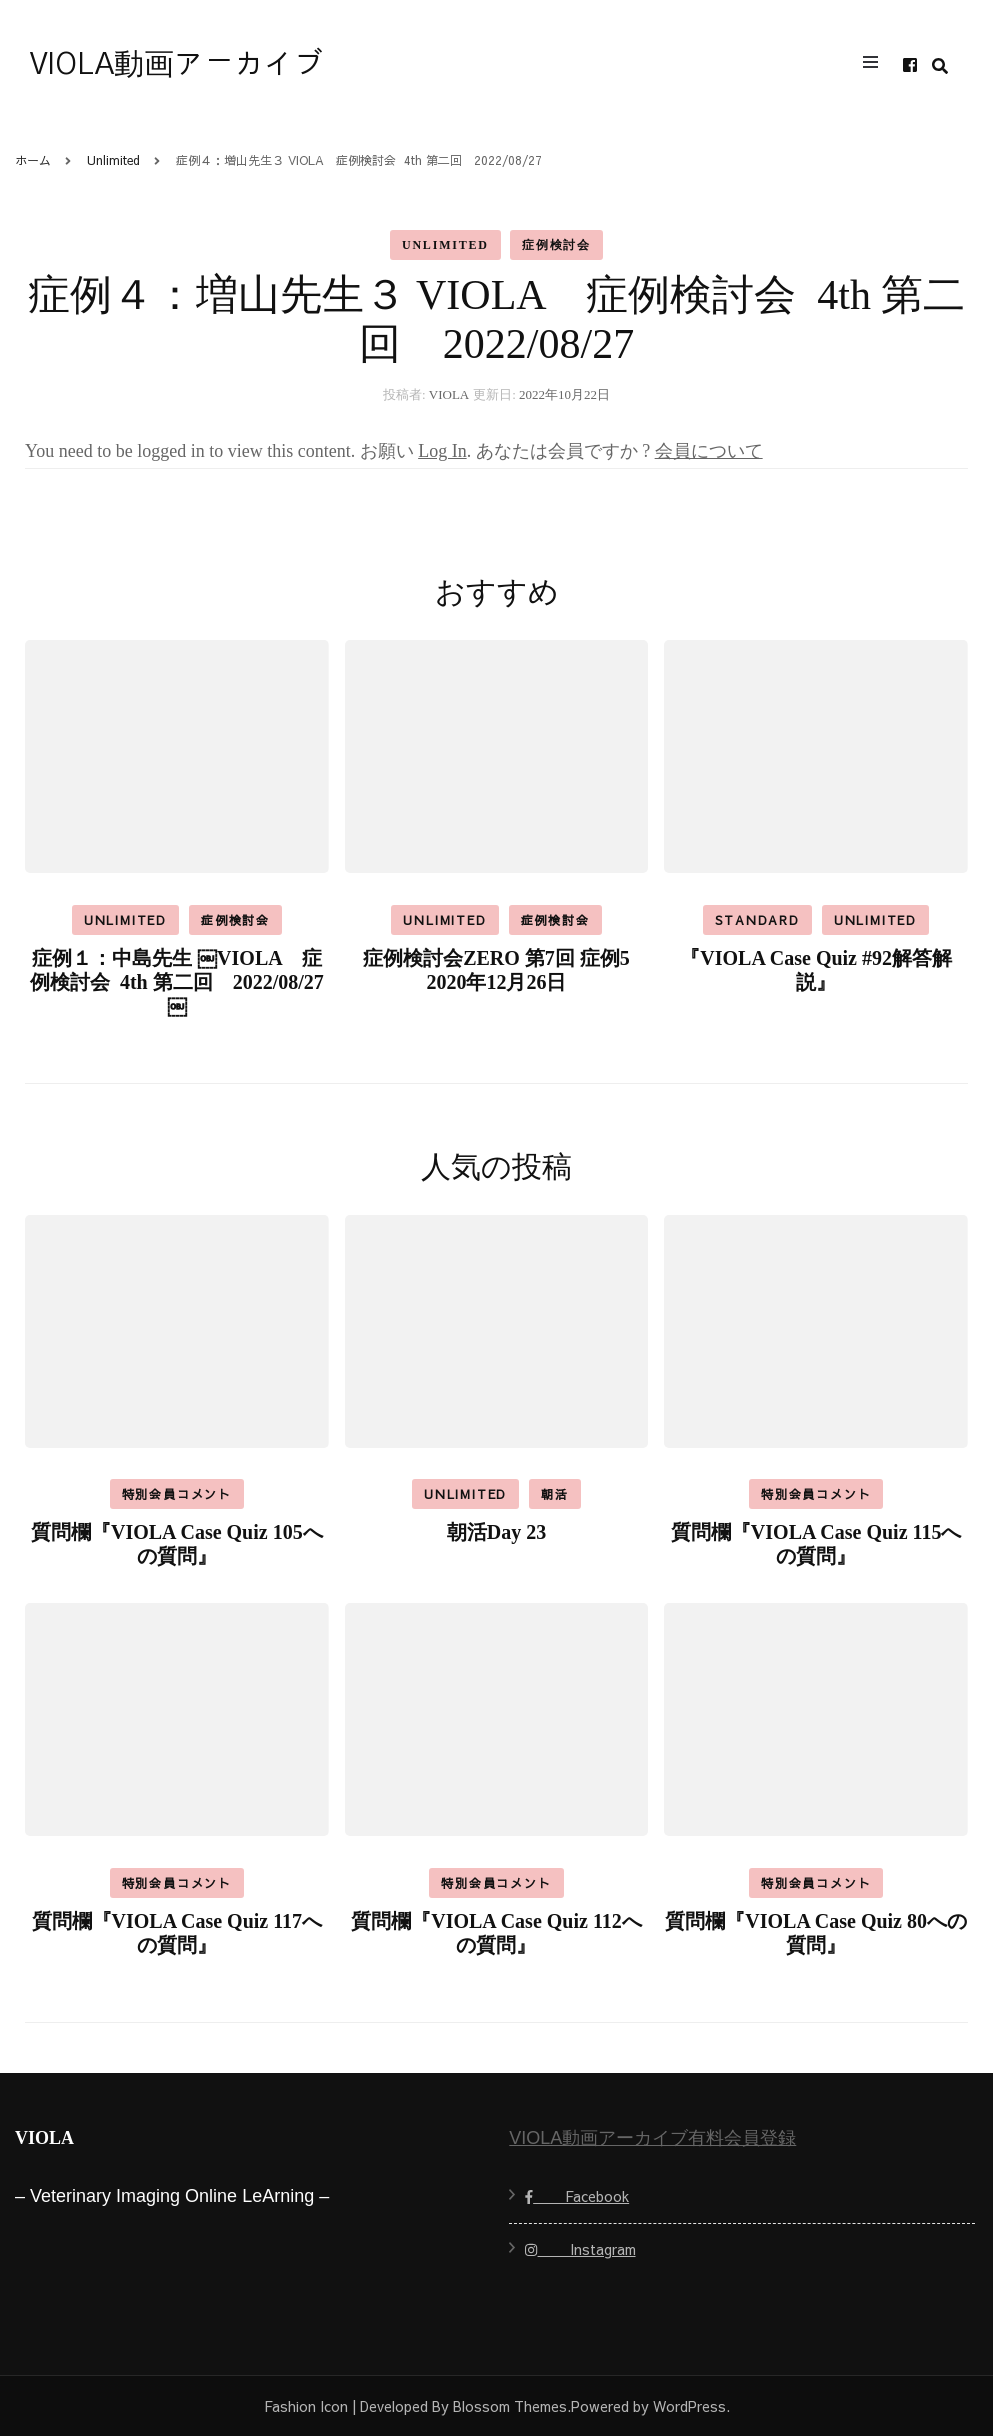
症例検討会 (556, 245)
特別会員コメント (177, 1494)
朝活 (555, 1494)
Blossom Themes (510, 2406)
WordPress (689, 2406)
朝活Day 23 (496, 1532)
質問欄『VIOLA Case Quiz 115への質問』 (816, 1544)
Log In (442, 451)
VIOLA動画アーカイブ (177, 65)
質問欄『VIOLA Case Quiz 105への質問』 (177, 1544)
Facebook (577, 2196)
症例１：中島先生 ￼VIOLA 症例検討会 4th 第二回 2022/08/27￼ (177, 982)
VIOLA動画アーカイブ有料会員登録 (652, 2138)
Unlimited (445, 245)
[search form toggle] (940, 66)
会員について (709, 451)
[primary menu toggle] (875, 65)
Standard (757, 920)
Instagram (580, 2249)
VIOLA (449, 394)
